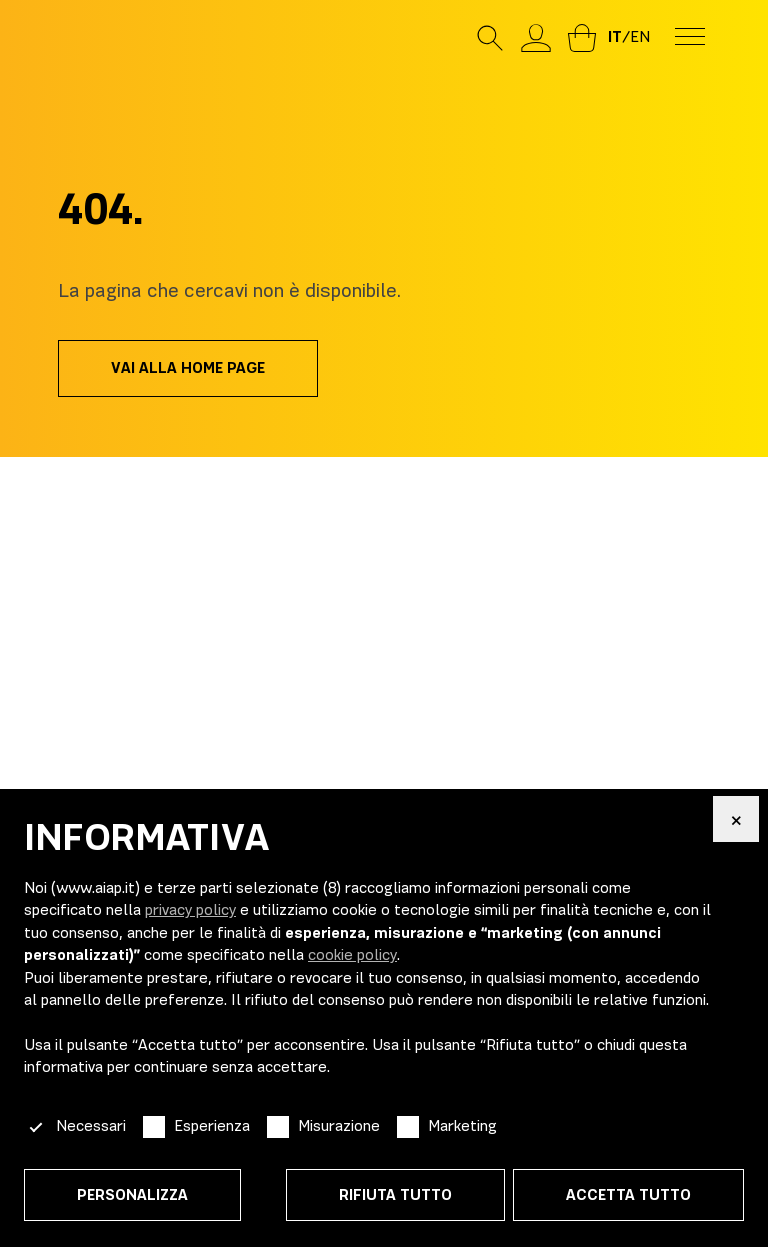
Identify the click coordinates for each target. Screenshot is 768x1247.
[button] (736, 819)
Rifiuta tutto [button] (395, 1195)
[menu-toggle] (690, 35)
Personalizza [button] (132, 1195)
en (640, 37)
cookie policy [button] (352, 955)
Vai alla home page (188, 368)
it (615, 37)
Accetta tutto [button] (628, 1195)
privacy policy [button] (190, 910)
